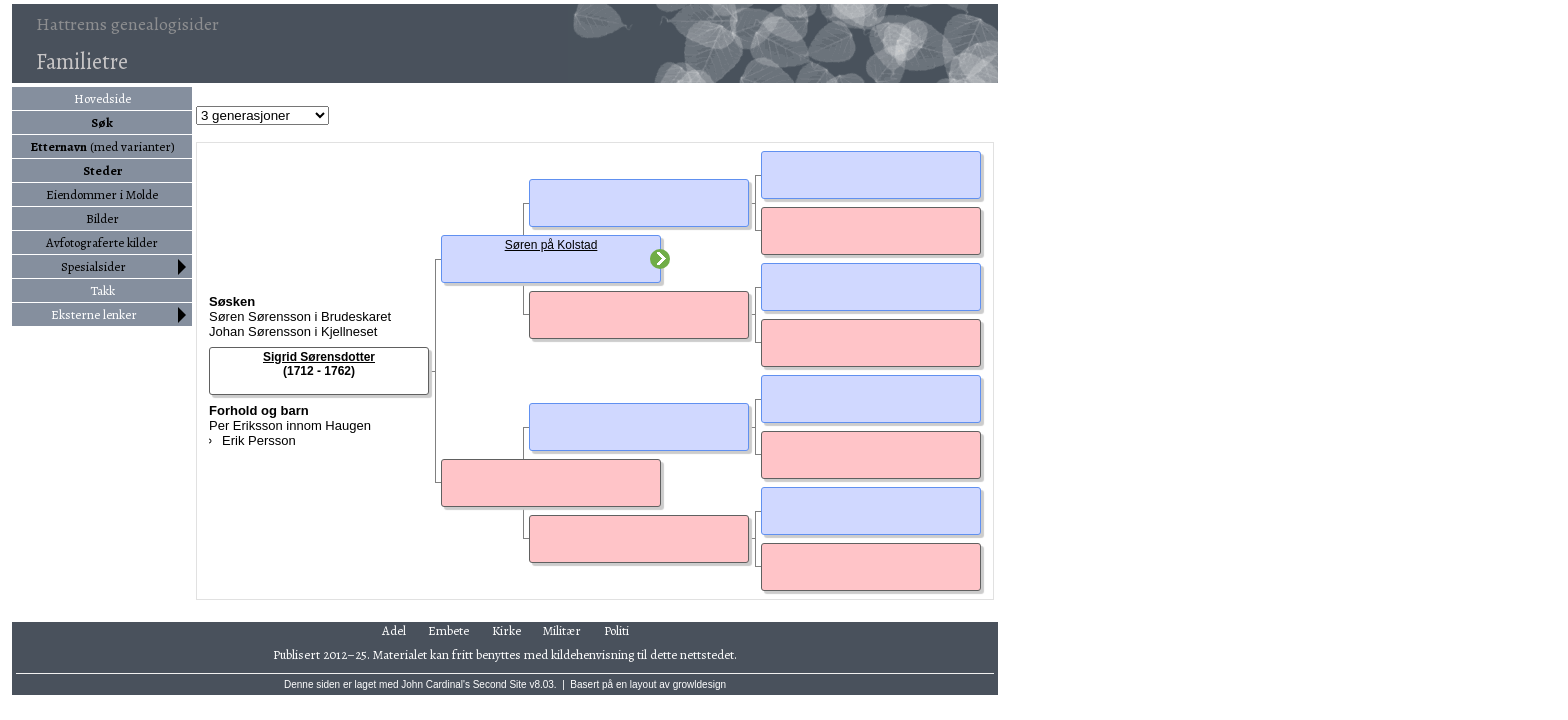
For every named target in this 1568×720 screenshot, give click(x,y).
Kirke (506, 630)
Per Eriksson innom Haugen (290, 425)
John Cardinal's (435, 684)
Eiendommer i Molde (102, 194)
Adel (394, 630)
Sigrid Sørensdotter (319, 357)
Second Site (500, 684)
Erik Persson (259, 440)
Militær (562, 630)
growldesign (699, 684)
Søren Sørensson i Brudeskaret (300, 316)
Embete (448, 630)
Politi (616, 630)
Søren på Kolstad (551, 245)
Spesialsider (93, 266)
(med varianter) (102, 146)
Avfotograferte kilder (102, 242)
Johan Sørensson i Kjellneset (293, 331)
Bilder (102, 218)
